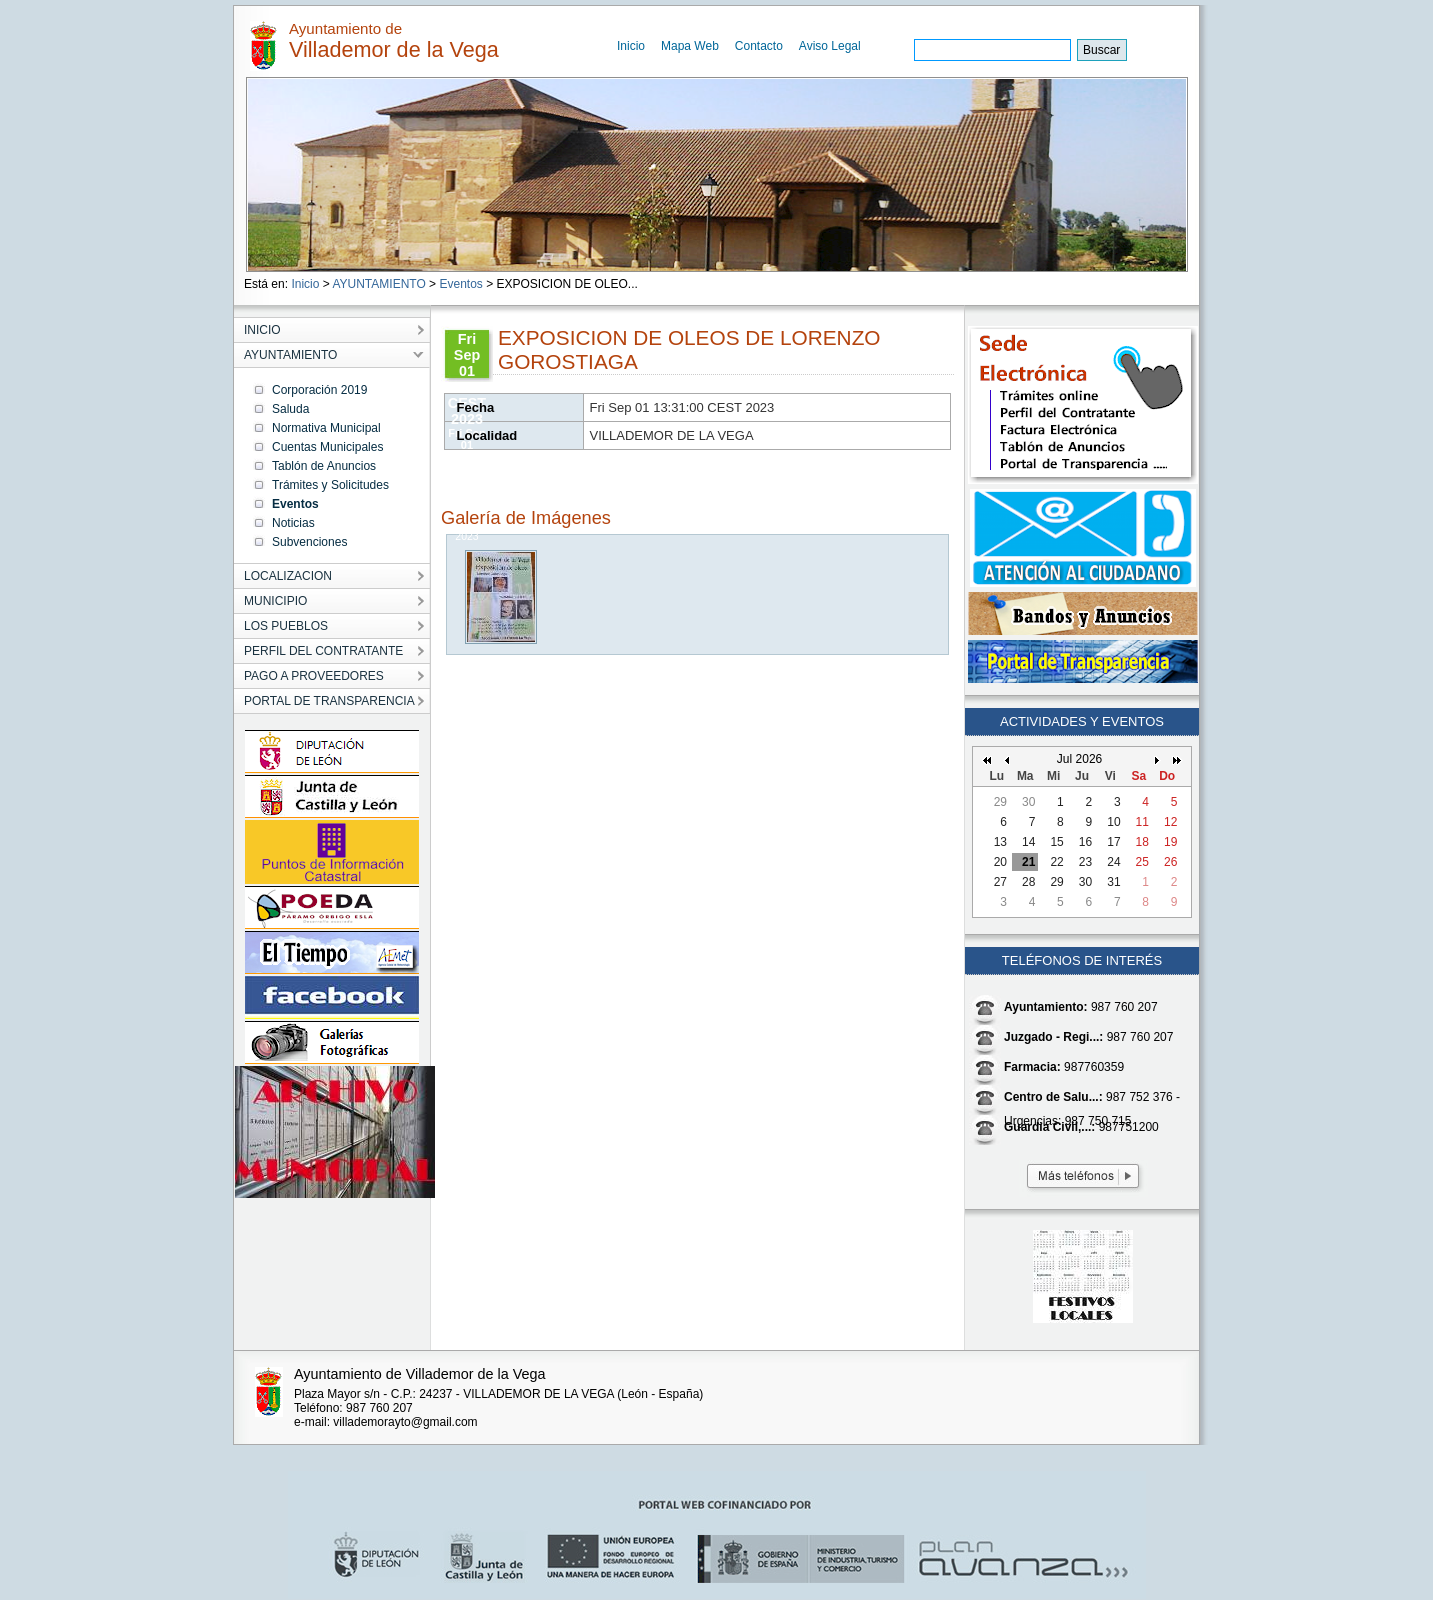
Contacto (759, 46)
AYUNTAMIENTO (378, 284)
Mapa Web (690, 46)
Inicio (631, 46)
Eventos (460, 284)
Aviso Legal (830, 46)
